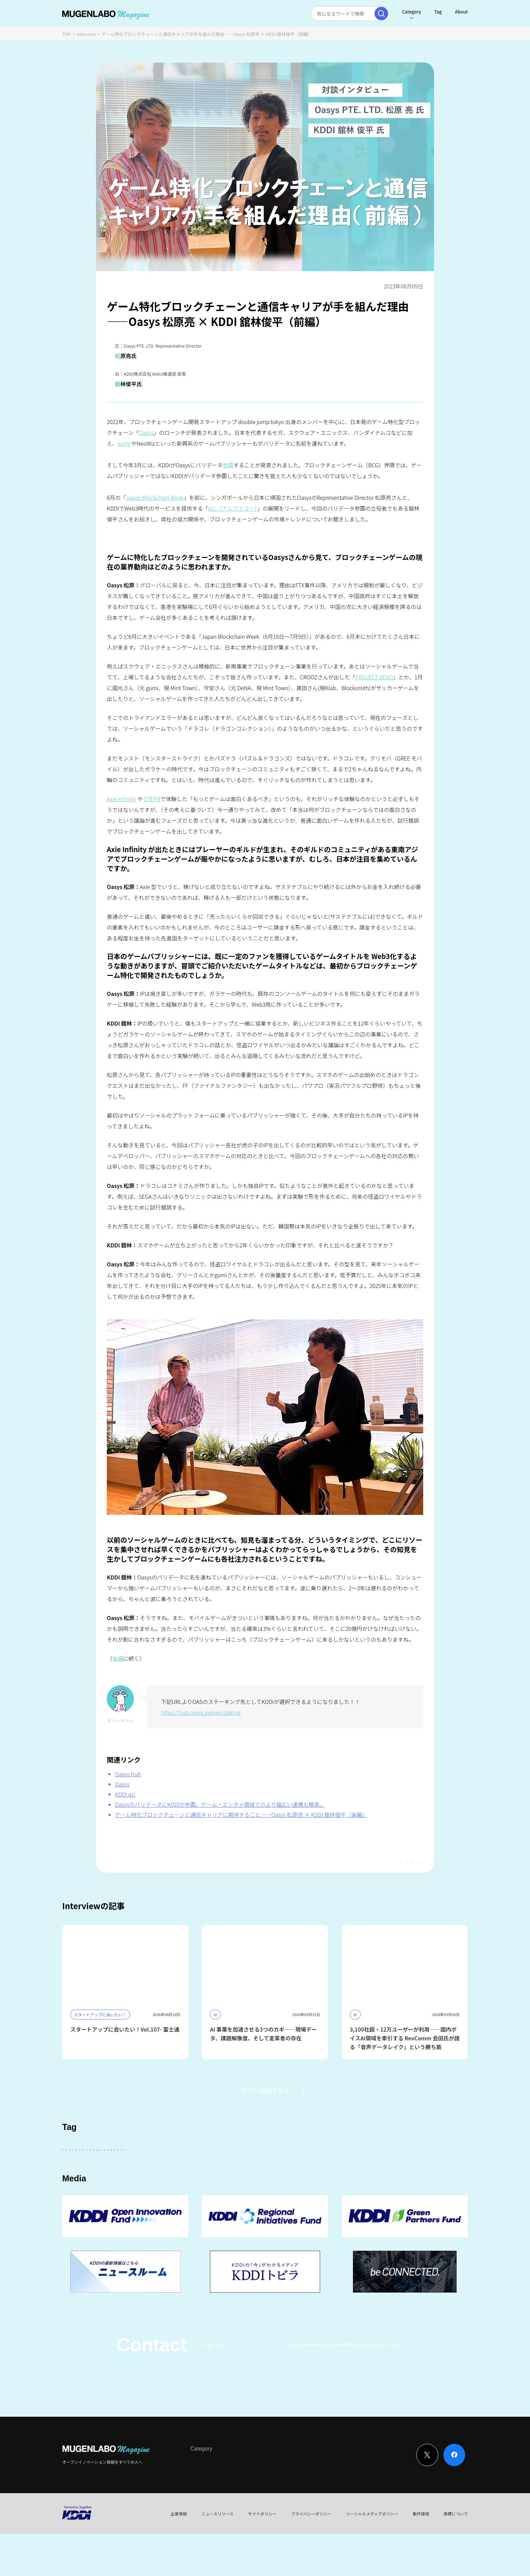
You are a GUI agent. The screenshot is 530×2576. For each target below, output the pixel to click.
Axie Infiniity (121, 799)
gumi (124, 443)
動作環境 (421, 2556)
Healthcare (425, 2167)
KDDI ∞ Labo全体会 (176, 2167)
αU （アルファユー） (232, 508)
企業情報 (179, 2556)
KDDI (215, 2167)
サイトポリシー (262, 2556)
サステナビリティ (234, 2186)
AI (140, 2167)
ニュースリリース (217, 2556)
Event (259, 2504)
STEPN (152, 799)
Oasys (146, 432)
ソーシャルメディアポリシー (372, 2556)
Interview (86, 34)
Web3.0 (273, 2186)
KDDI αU (125, 1794)
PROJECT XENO (374, 677)
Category (411, 11)
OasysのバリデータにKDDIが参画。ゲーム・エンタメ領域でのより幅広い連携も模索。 (220, 1804)
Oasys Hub (128, 1774)
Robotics (108, 2186)
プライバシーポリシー (311, 2556)
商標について (455, 2556)
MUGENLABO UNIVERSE (178, 2186)
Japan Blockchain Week (155, 497)
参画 (228, 465)
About (461, 11)
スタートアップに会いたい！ (96, 2167)
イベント (76, 2186)
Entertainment (320, 2167)
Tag (438, 11)
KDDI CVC (304, 2186)
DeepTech (360, 2167)
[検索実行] (381, 13)
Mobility (365, 2186)
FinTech (392, 2167)
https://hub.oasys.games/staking (200, 1712)
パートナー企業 (276, 2167)
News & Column (231, 2504)
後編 (117, 1658)
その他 (240, 2167)
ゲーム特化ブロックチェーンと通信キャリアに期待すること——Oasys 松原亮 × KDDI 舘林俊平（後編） (241, 1814)
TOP (66, 34)
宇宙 (135, 2186)
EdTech (335, 2186)
